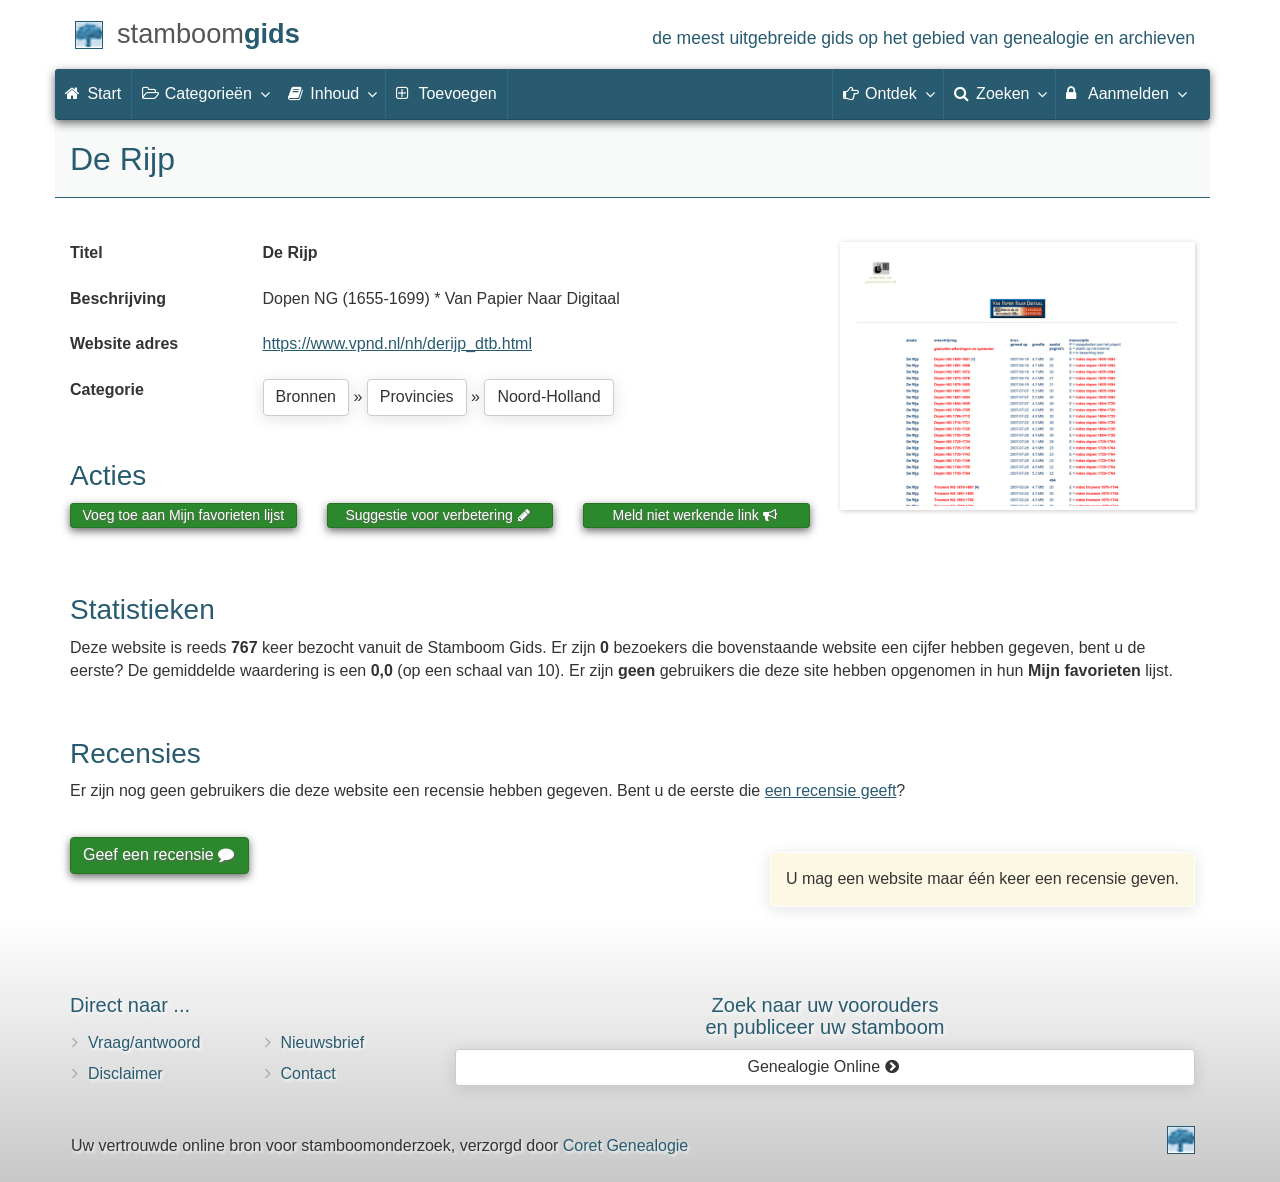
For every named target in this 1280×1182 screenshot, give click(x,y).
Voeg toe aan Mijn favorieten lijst (184, 515)
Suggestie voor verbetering (438, 515)
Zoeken (1000, 93)
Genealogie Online (824, 1066)
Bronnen (306, 396)
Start (93, 93)
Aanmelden (1125, 93)
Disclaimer (125, 1073)
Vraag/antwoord (144, 1042)
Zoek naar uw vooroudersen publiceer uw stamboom (824, 1016)
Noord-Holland (548, 396)
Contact (308, 1073)
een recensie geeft (831, 790)
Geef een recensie (158, 854)
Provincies (417, 396)
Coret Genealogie (625, 1145)
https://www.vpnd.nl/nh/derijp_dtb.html (397, 343)
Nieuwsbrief (323, 1042)
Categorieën (205, 93)
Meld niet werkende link (695, 515)
